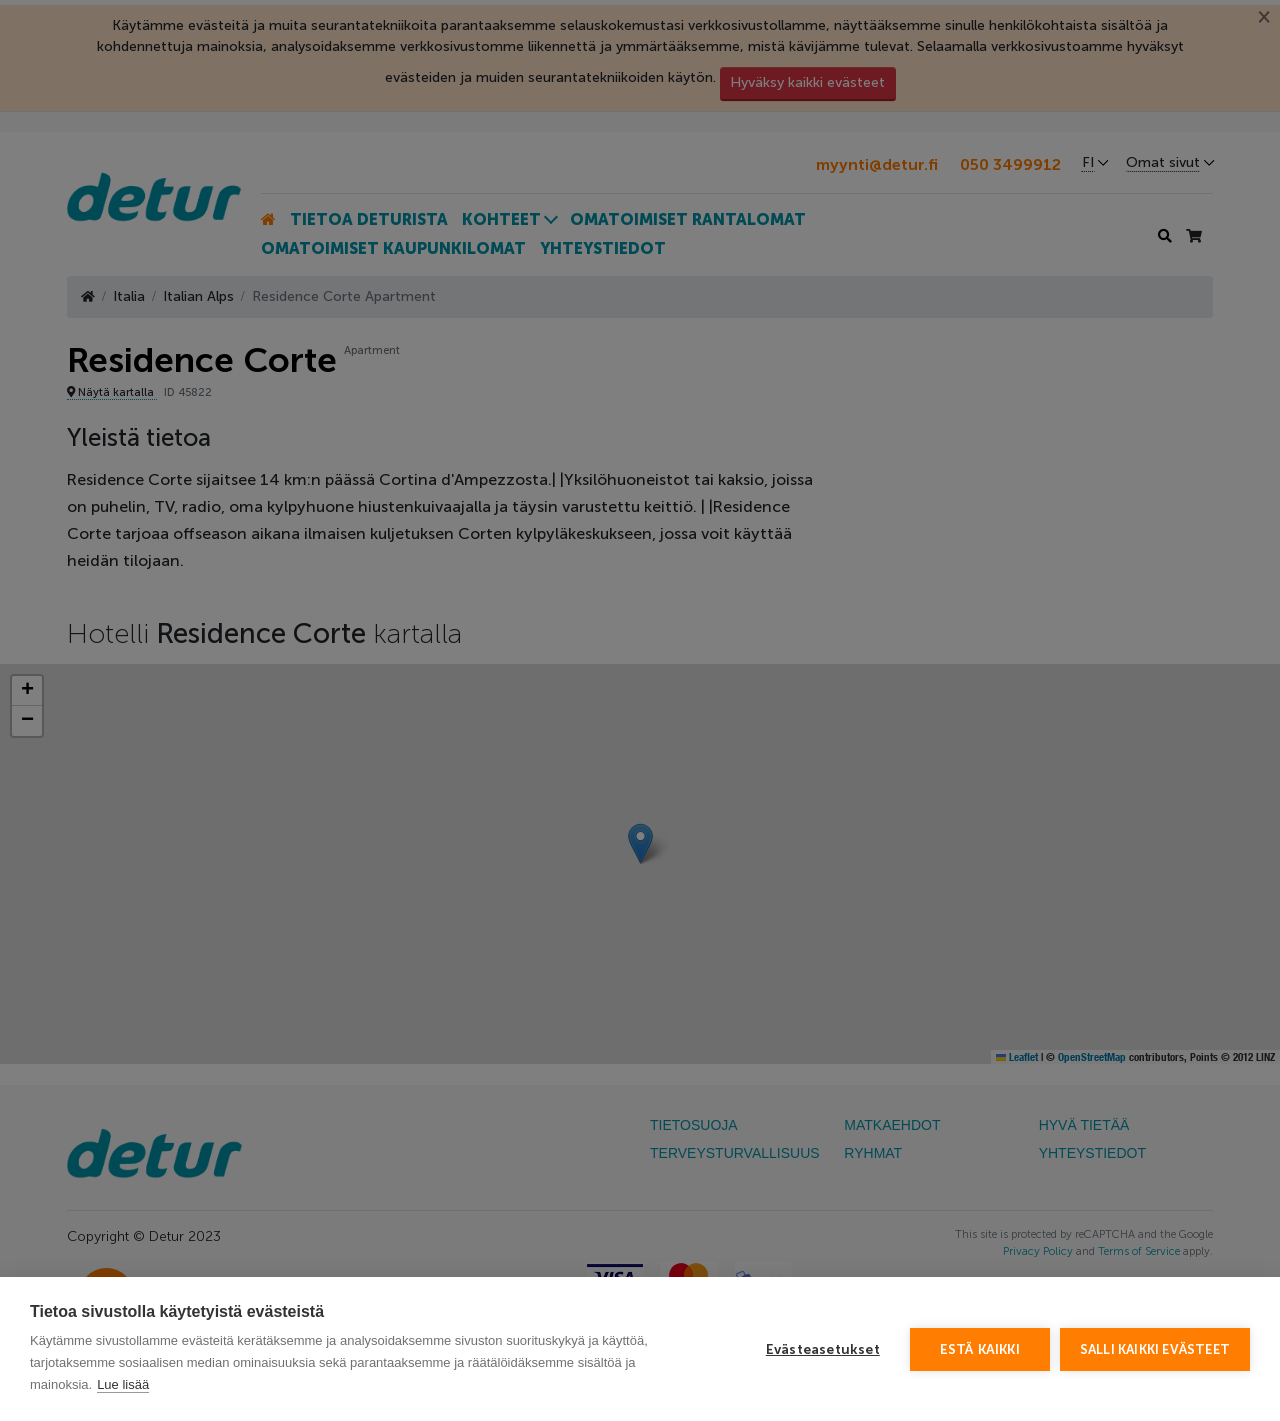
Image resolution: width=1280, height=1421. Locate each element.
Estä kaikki (980, 1349)
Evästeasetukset (823, 1349)
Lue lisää (123, 1384)
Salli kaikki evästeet (1155, 1349)
